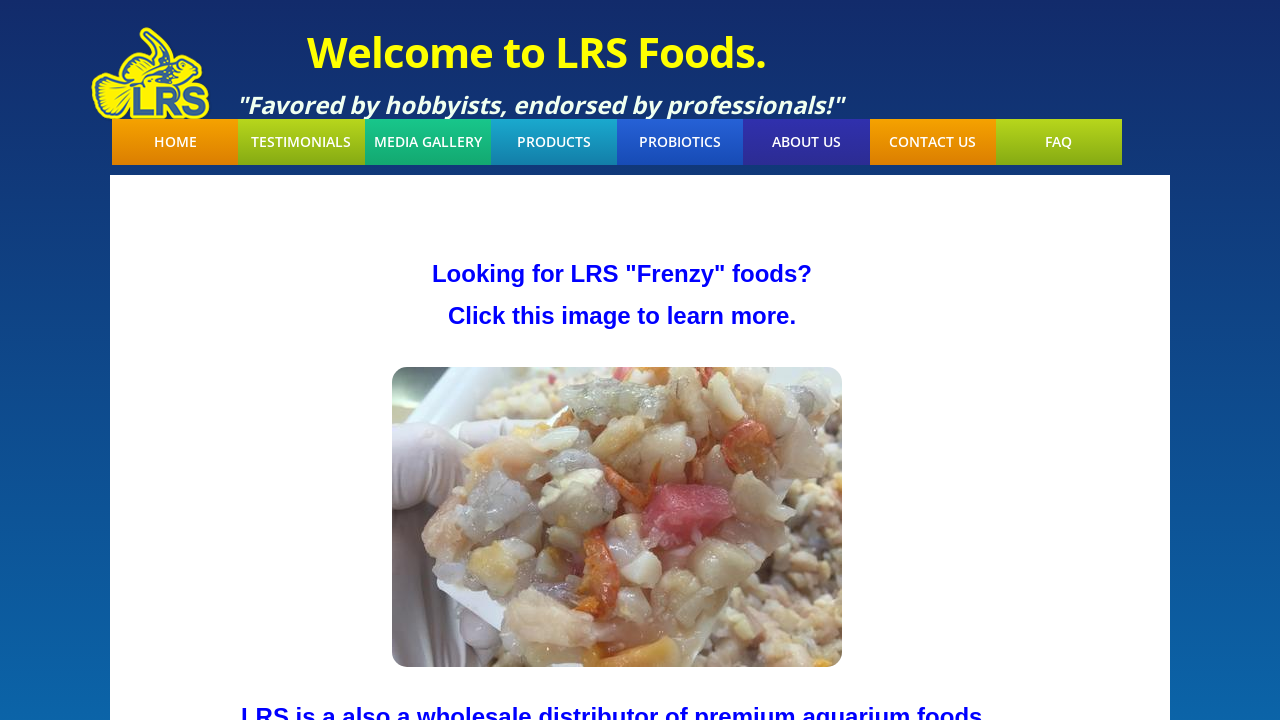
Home (175, 142)
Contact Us (932, 142)
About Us (806, 142)
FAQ (1058, 142)
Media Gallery (428, 142)
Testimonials (301, 142)
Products (554, 142)
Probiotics (680, 142)
